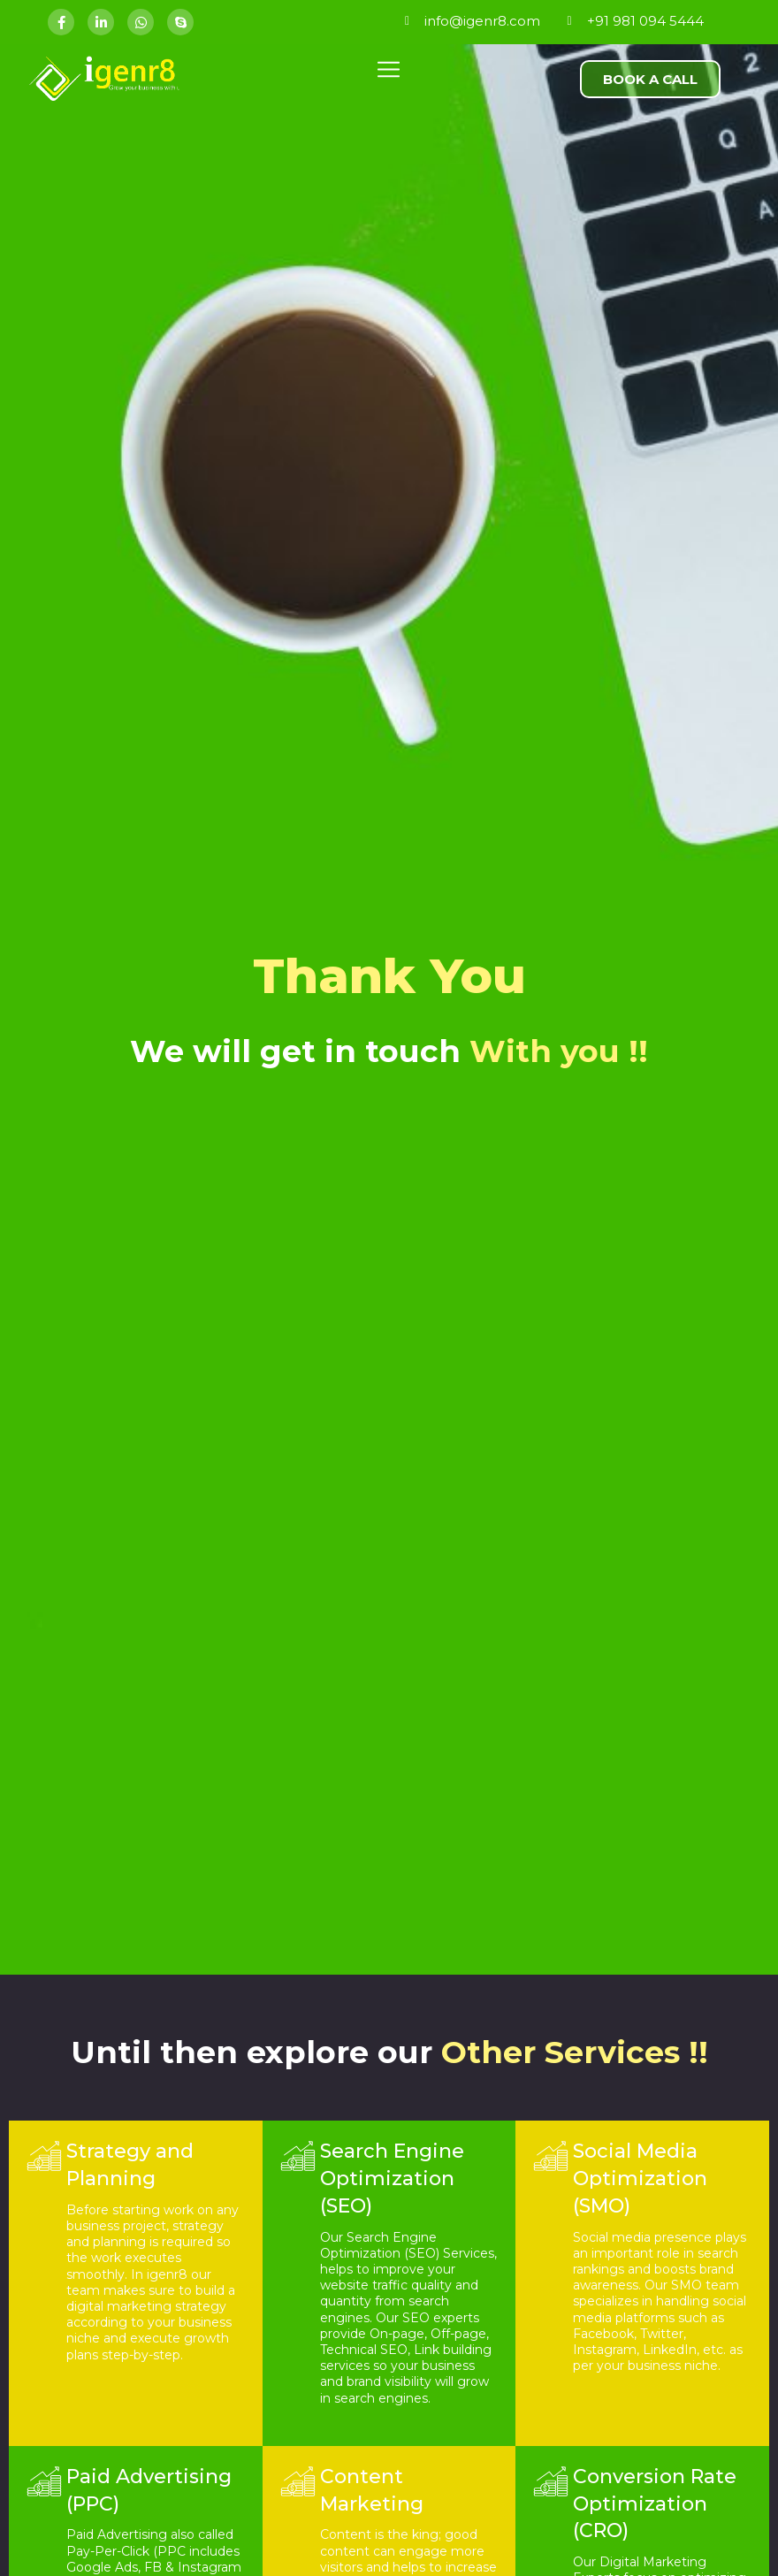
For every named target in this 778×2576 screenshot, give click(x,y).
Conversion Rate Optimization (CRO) (654, 2504)
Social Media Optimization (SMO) (640, 2178)
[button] (650, 79)
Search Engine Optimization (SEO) (392, 2178)
